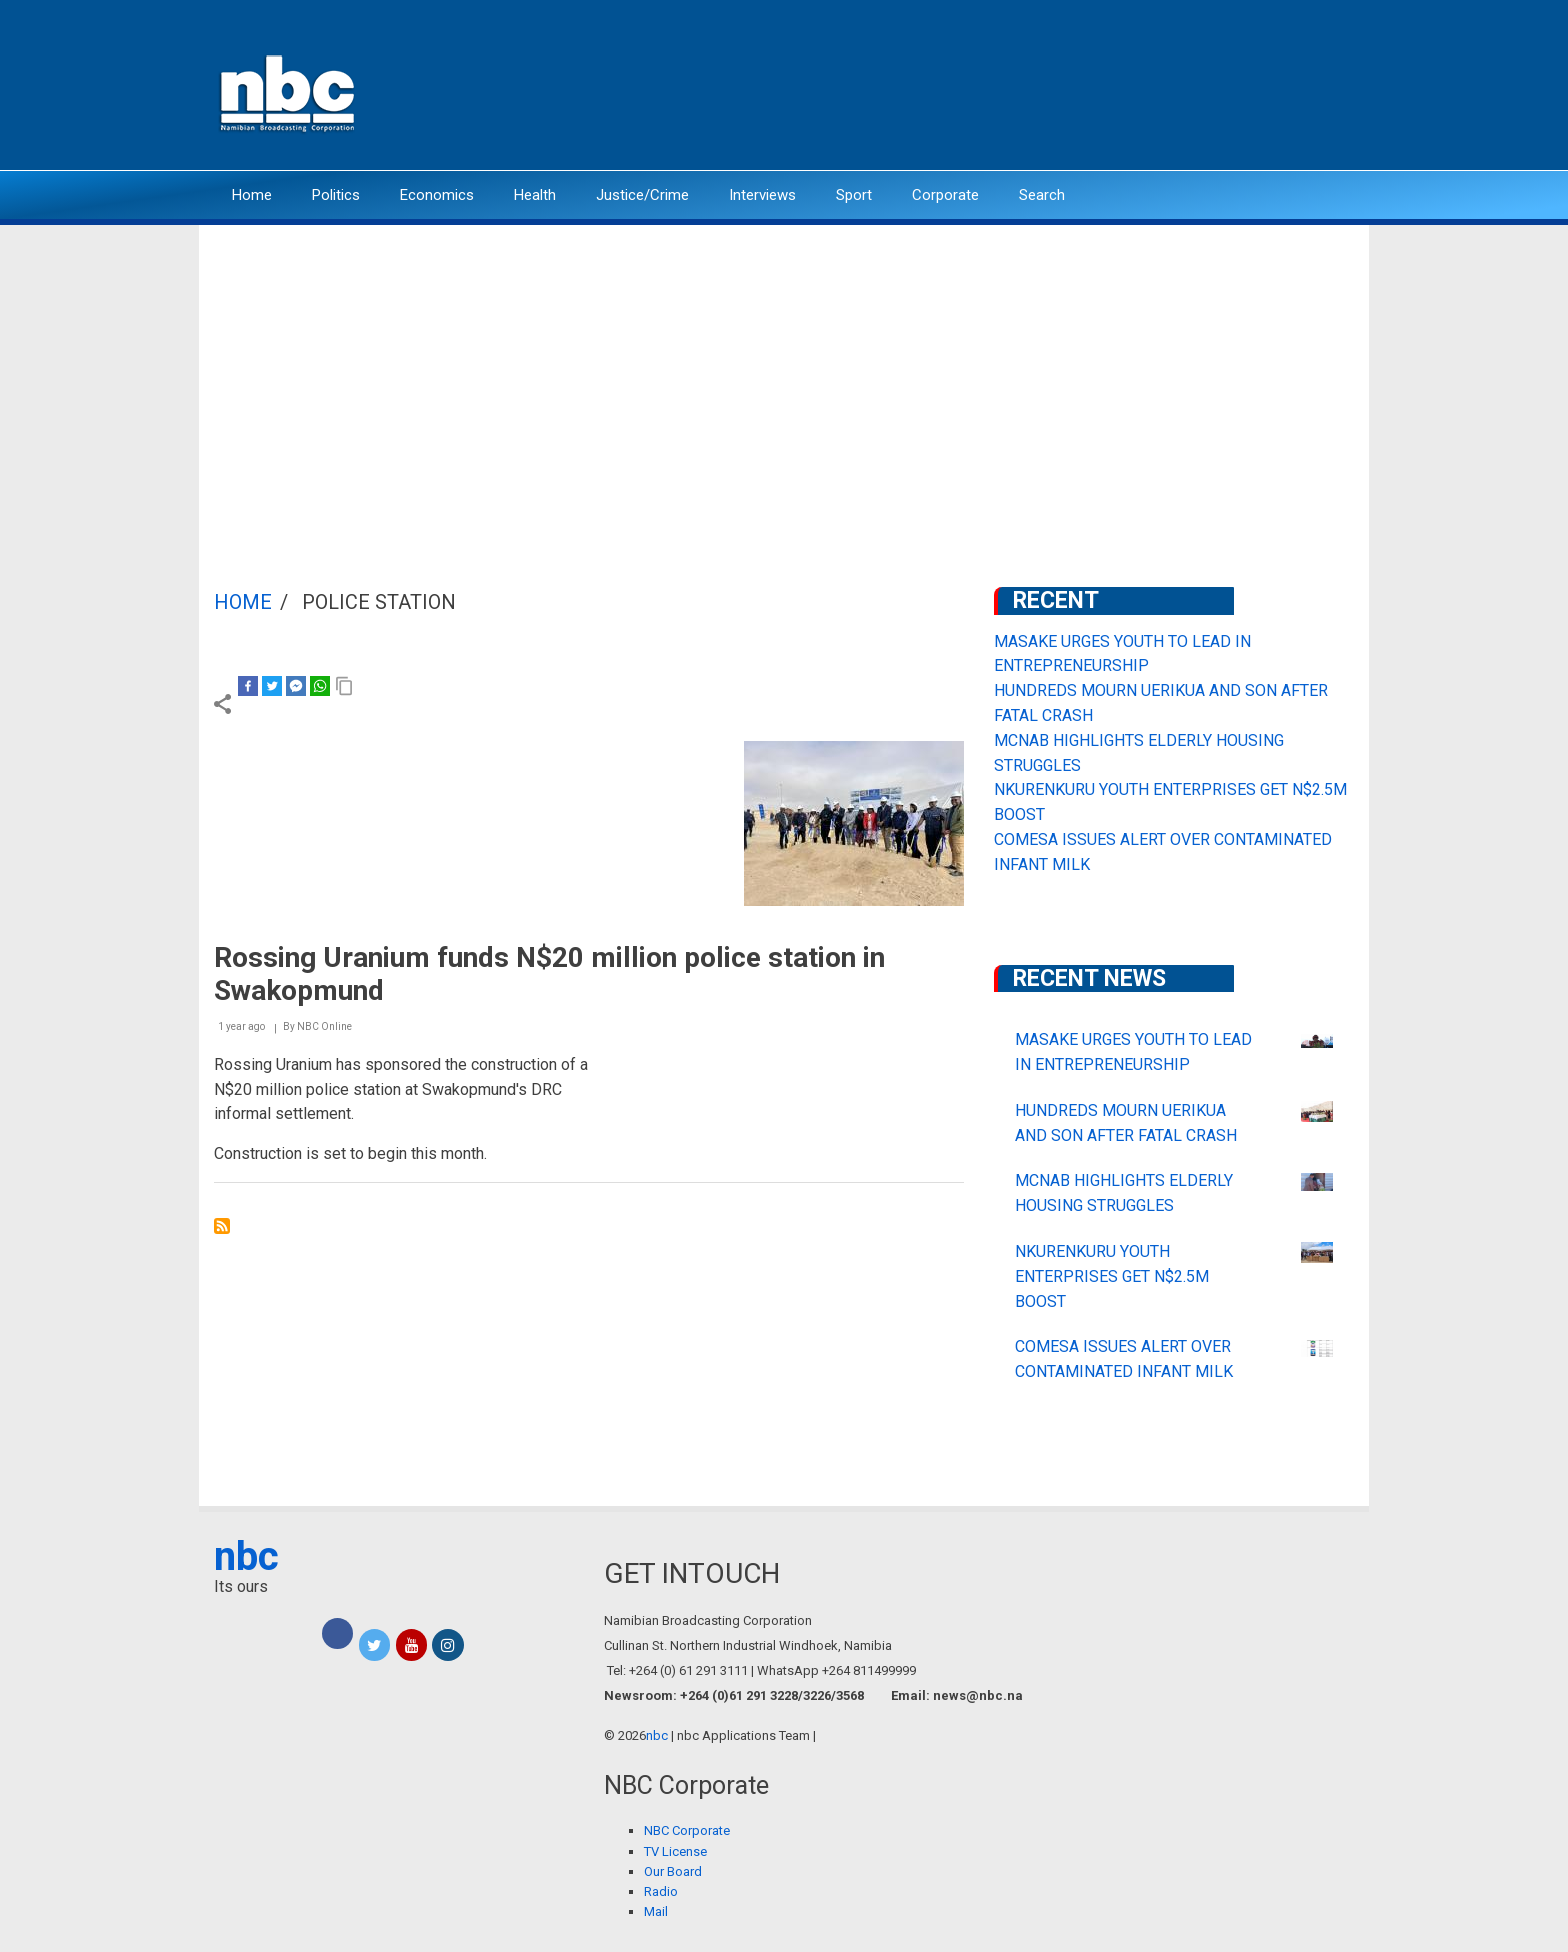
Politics (336, 195)
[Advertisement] (784, 375)
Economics (437, 195)
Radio (661, 1891)
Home (252, 195)
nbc (246, 1556)
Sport (854, 195)
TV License (675, 1851)
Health (535, 195)
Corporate (945, 195)
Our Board (673, 1871)
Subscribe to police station (222, 1226)
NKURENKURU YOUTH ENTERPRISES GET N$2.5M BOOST (1112, 1276)
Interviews (762, 195)
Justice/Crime (642, 195)
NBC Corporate (687, 1830)
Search (1042, 195)
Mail (656, 1911)
